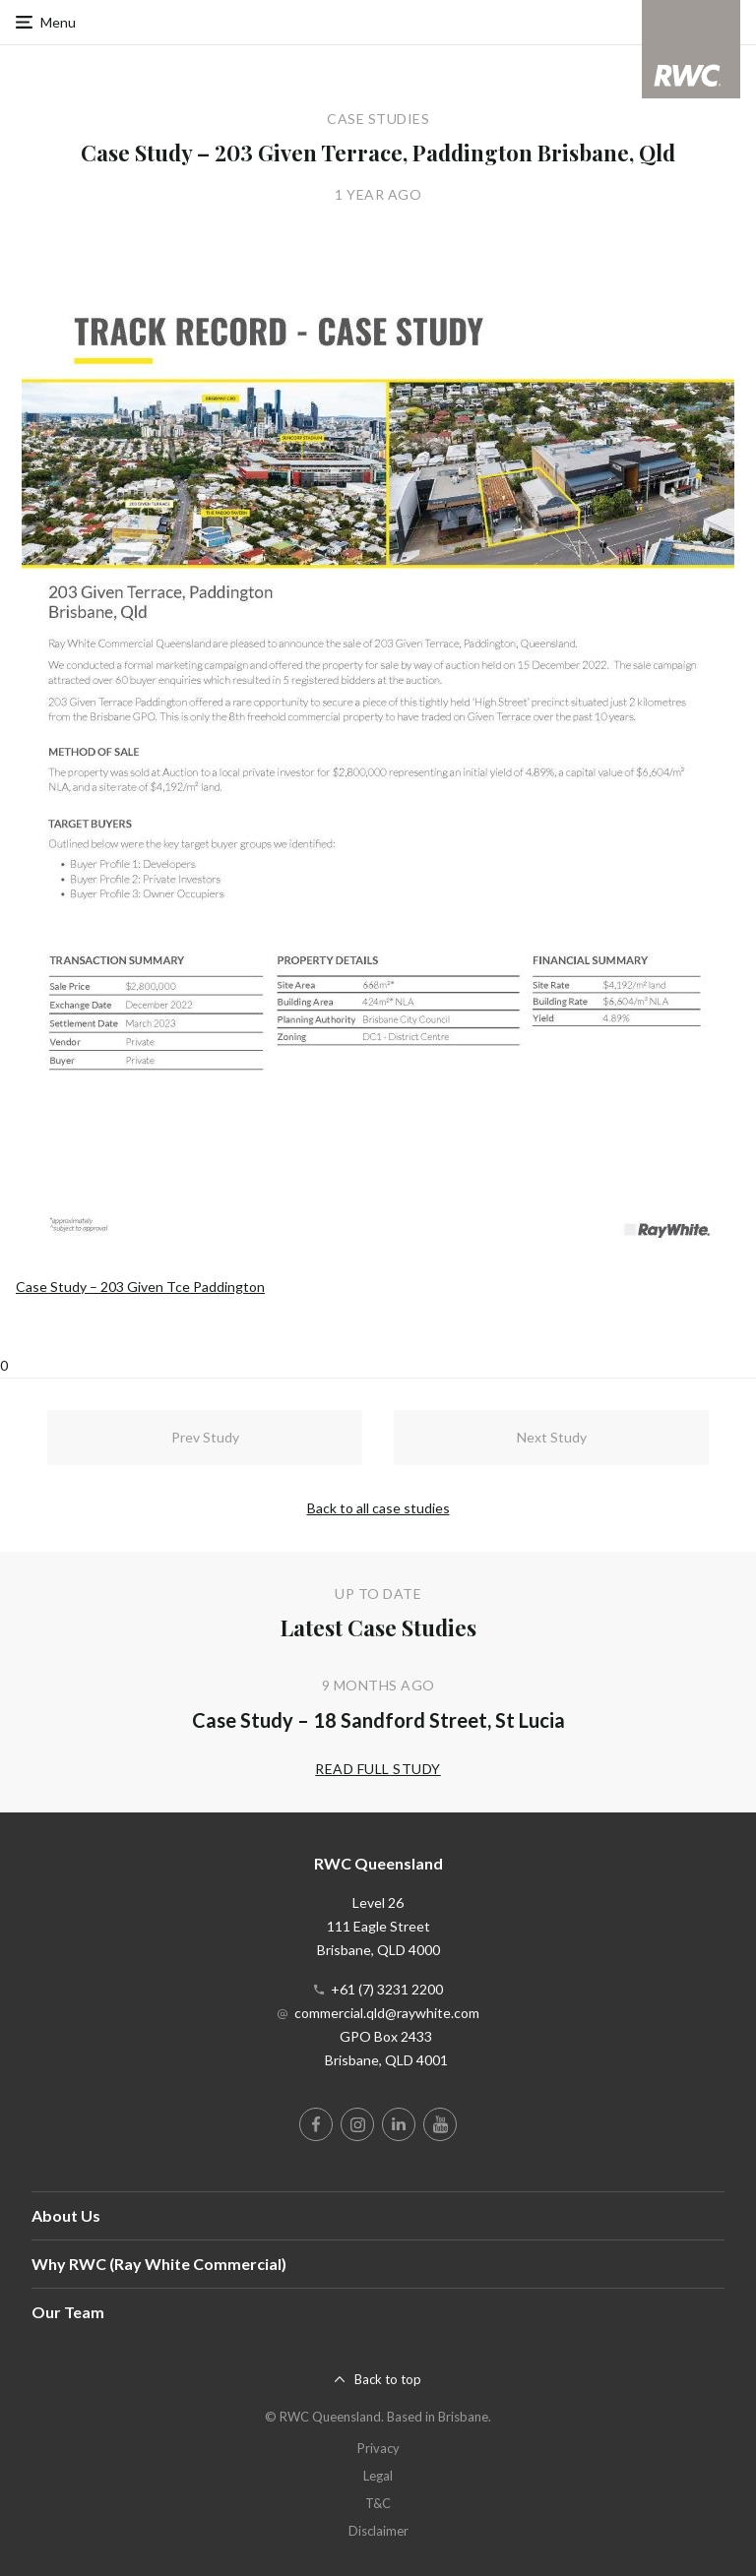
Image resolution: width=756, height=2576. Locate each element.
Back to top (387, 2379)
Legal (378, 2476)
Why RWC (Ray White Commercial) (159, 2263)
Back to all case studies (378, 1508)
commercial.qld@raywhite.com (386, 2012)
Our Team (68, 2311)
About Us (66, 2215)
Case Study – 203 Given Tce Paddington (140, 1286)
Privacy (378, 2448)
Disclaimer (378, 2531)
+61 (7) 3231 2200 (387, 1989)
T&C (378, 2503)
